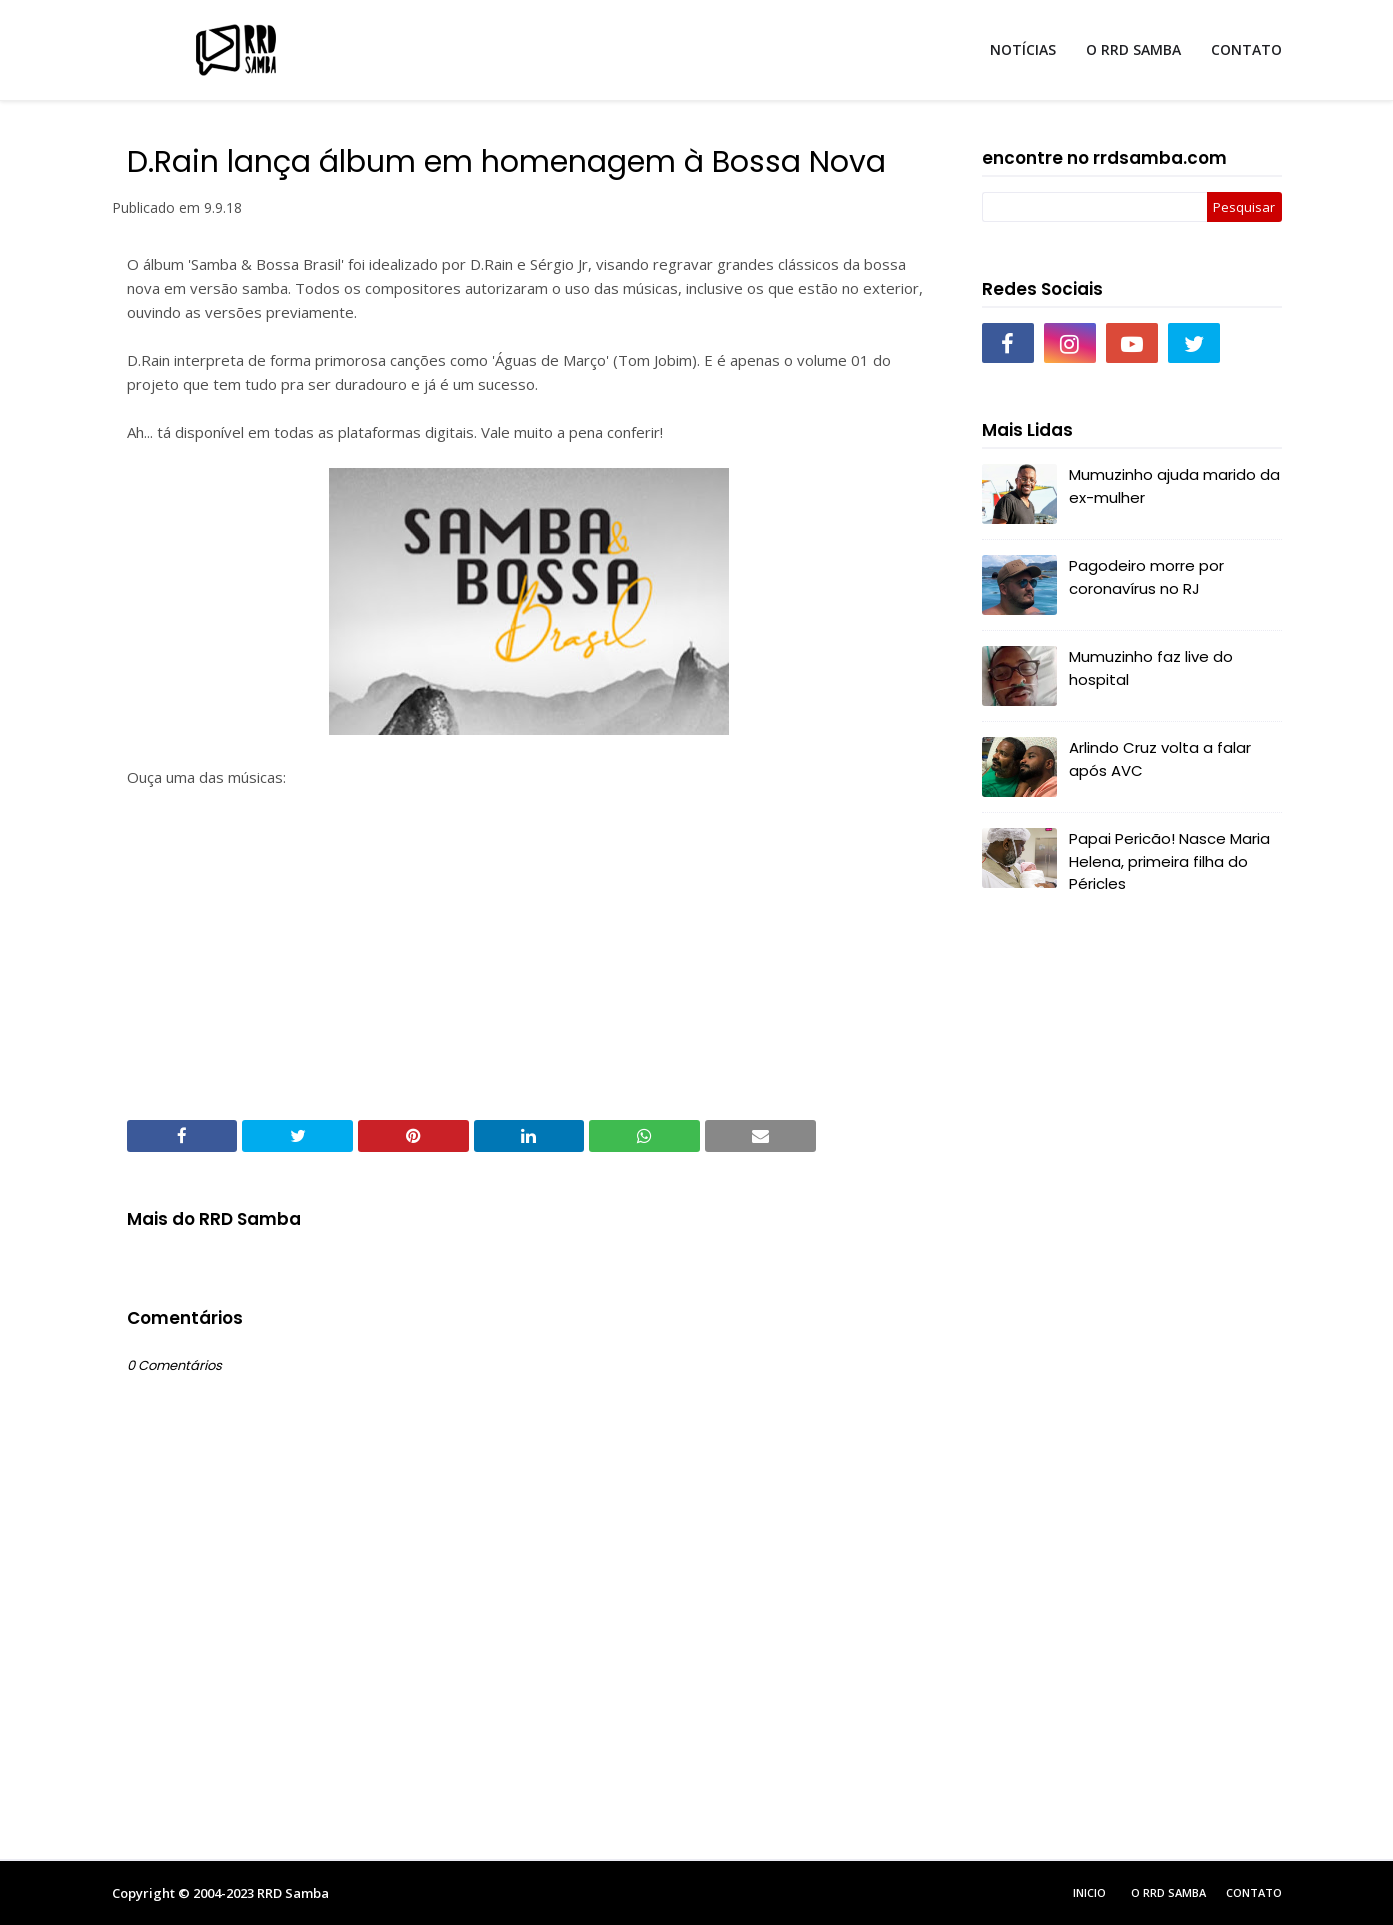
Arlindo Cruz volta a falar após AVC (1160, 759)
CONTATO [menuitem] (1246, 49)
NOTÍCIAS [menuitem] (1023, 49)
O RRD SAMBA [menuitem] (1133, 49)
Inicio (1089, 1892)
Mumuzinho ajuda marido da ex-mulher (1174, 486)
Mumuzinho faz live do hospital (1151, 668)
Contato (1254, 1892)
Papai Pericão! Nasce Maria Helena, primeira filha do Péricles (1169, 861)
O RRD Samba (1168, 1892)
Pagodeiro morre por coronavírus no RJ (1146, 577)
